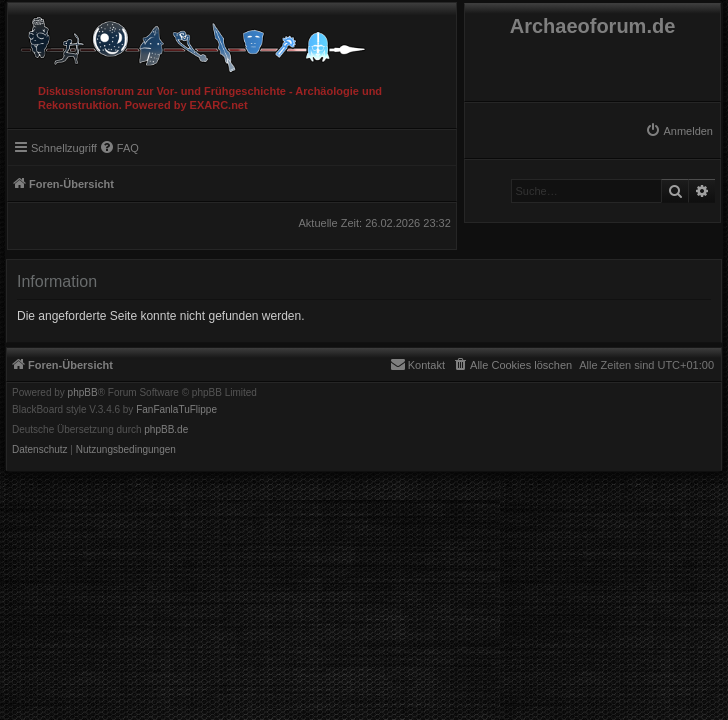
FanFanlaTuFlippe (176, 410)
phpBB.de (166, 430)
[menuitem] (679, 131)
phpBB (83, 393)
